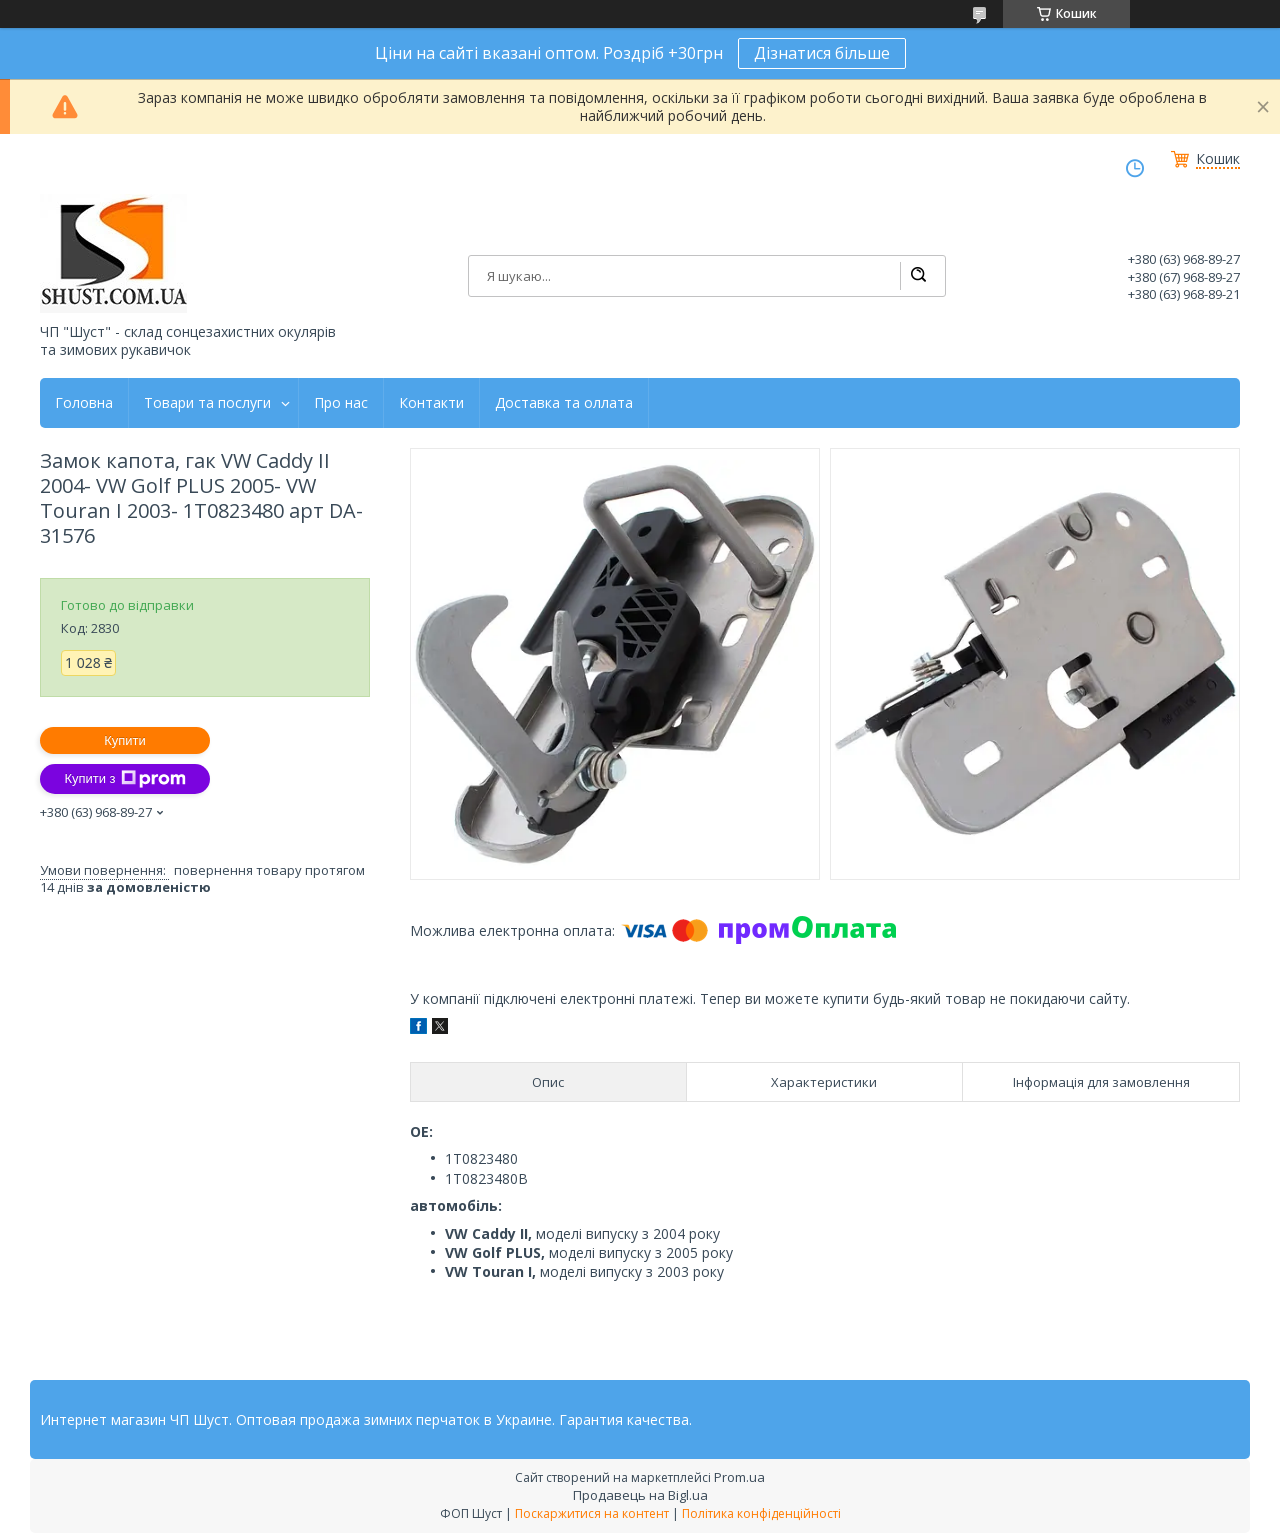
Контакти (431, 403)
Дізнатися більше (822, 53)
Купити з (124, 779)
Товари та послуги (207, 403)
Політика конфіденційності (761, 1513)
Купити (125, 740)
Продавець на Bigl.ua (640, 1495)
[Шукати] (918, 276)
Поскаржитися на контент (592, 1513)
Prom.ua (739, 1477)
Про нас (341, 403)
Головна (84, 403)
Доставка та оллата (564, 403)
